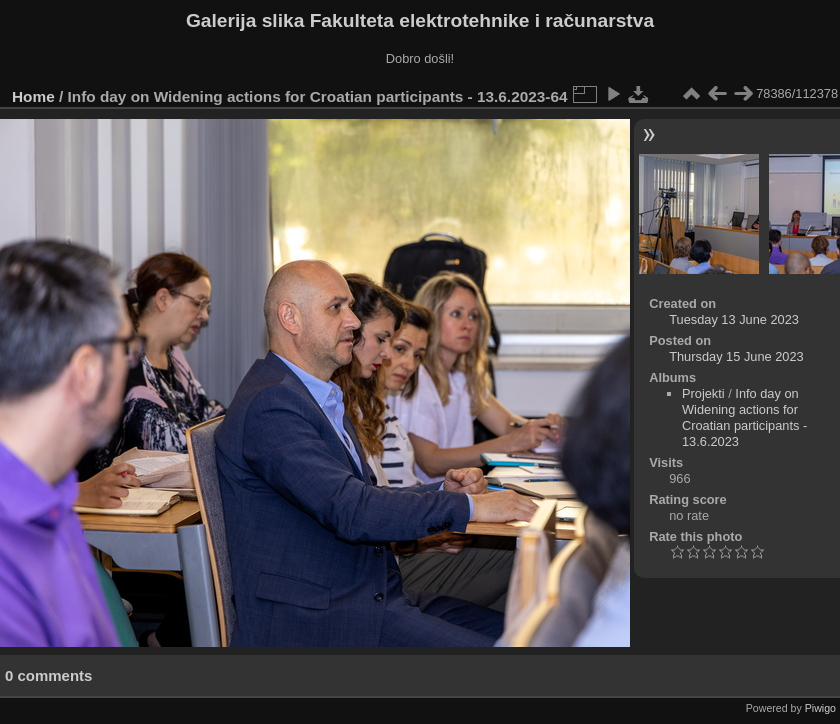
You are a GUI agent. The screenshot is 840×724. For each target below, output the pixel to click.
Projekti (703, 393)
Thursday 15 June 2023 (736, 356)
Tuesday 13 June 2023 (734, 319)
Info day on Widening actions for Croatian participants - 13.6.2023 (744, 417)
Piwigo (820, 708)
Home (33, 96)
